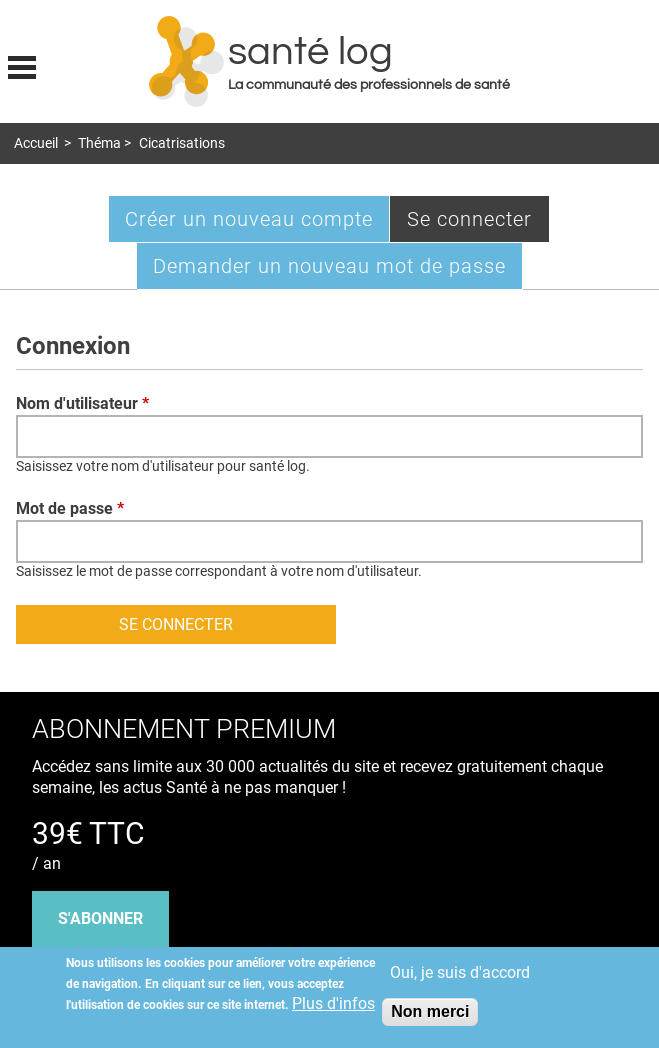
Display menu (22, 65)
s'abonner (100, 918)
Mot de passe (70, 508)
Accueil (36, 143)
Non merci (430, 1011)
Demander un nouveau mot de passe (329, 266)
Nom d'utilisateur (82, 403)
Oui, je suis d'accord (460, 972)
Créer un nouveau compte (249, 219)
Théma (99, 143)
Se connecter (478, 223)
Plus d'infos (333, 1003)
